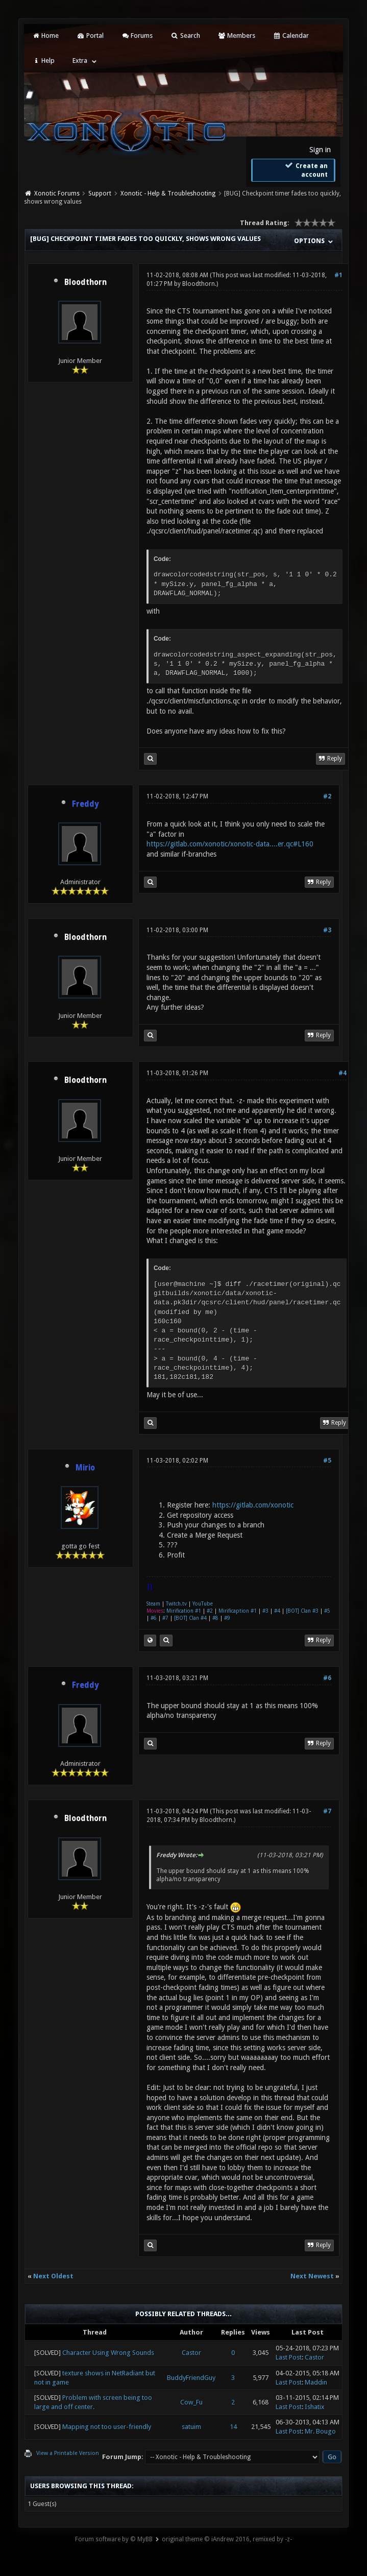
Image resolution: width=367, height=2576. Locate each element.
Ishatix (315, 2407)
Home (45, 35)
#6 (154, 1618)
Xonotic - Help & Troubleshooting (167, 193)
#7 (165, 1618)
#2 (327, 796)
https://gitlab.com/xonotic (252, 1505)
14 (233, 2427)
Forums (137, 35)
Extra (79, 60)
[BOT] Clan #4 (190, 1618)
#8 (215, 1618)
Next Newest (312, 2276)
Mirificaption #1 (237, 1611)
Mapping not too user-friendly (106, 2427)
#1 (338, 275)
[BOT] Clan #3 (302, 1611)
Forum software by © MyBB (114, 2539)
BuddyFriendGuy (191, 2377)
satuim (191, 2427)
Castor (191, 2352)
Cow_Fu (191, 2402)
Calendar (291, 35)
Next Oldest (53, 2276)
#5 (327, 1460)
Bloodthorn (85, 282)
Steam (153, 1604)
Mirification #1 (183, 1611)
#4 (342, 1073)
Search (185, 35)
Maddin (316, 2382)
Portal (90, 35)
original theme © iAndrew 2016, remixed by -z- (227, 2539)
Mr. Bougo (320, 2431)
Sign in (320, 149)
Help (43, 60)
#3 (327, 930)
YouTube (202, 1604)
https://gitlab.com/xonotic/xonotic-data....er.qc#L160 (229, 844)
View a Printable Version (67, 2453)
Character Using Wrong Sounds (108, 2352)
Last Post (289, 2357)
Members (236, 35)
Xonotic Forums (57, 193)
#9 (227, 1618)
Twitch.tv (176, 1604)
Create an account (305, 169)
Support (99, 193)
